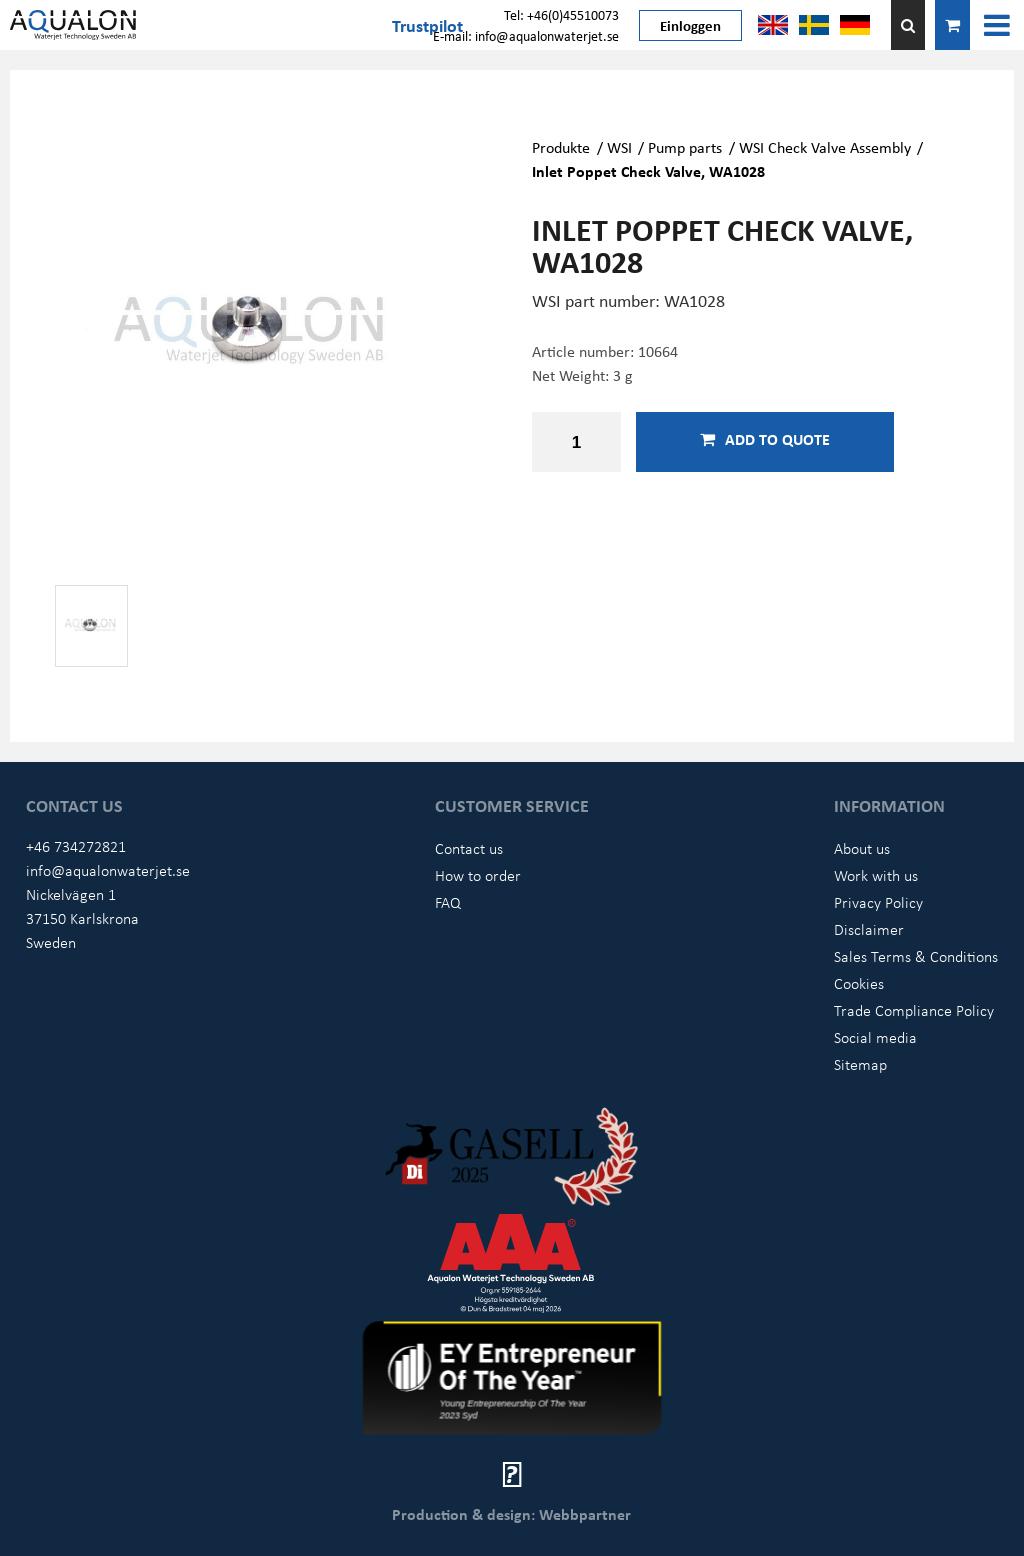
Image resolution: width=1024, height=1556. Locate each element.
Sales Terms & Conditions (916, 956)
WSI (619, 147)
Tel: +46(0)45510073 (561, 14)
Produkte (561, 147)
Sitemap (860, 1064)
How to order (478, 875)
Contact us (469, 848)
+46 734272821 (76, 846)
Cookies (859, 983)
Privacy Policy (878, 902)
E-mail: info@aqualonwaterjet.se (526, 35)
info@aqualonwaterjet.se (108, 870)
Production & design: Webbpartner (511, 1514)
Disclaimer (869, 929)
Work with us (876, 875)
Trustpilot (427, 25)
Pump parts (685, 147)
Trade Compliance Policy (914, 1010)
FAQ (448, 902)
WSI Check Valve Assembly (825, 147)
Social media (875, 1037)
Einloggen (690, 25)
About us (862, 848)
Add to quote (765, 439)
